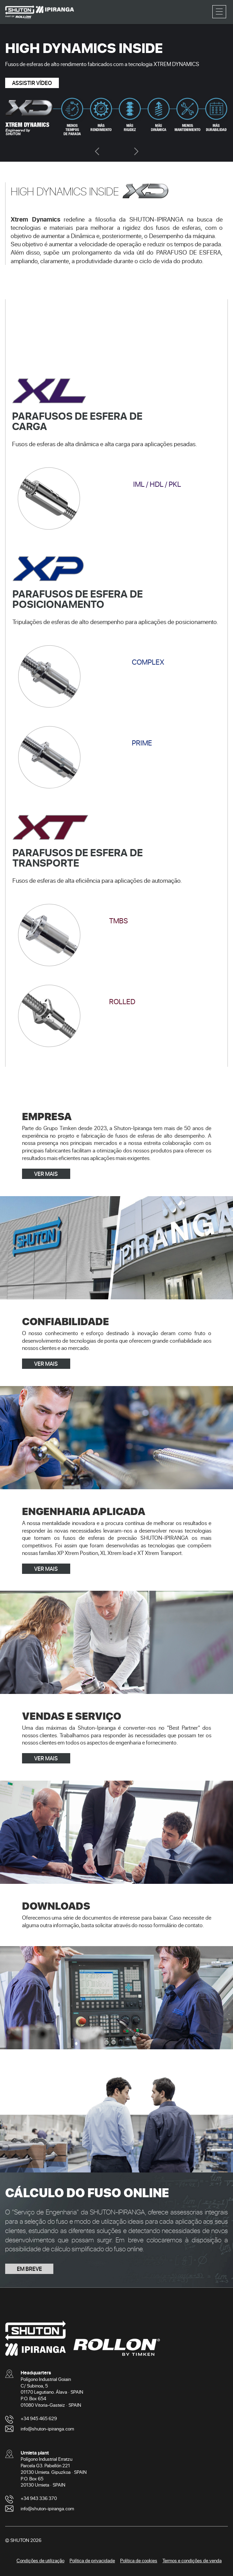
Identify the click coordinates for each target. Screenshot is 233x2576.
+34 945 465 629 (39, 2418)
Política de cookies (138, 2560)
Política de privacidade (92, 2560)
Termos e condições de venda (192, 2560)
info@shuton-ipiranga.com (47, 2428)
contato (194, 1925)
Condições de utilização (40, 2560)
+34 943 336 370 (39, 2498)
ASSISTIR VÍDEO (32, 82)
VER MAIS (46, 1173)
